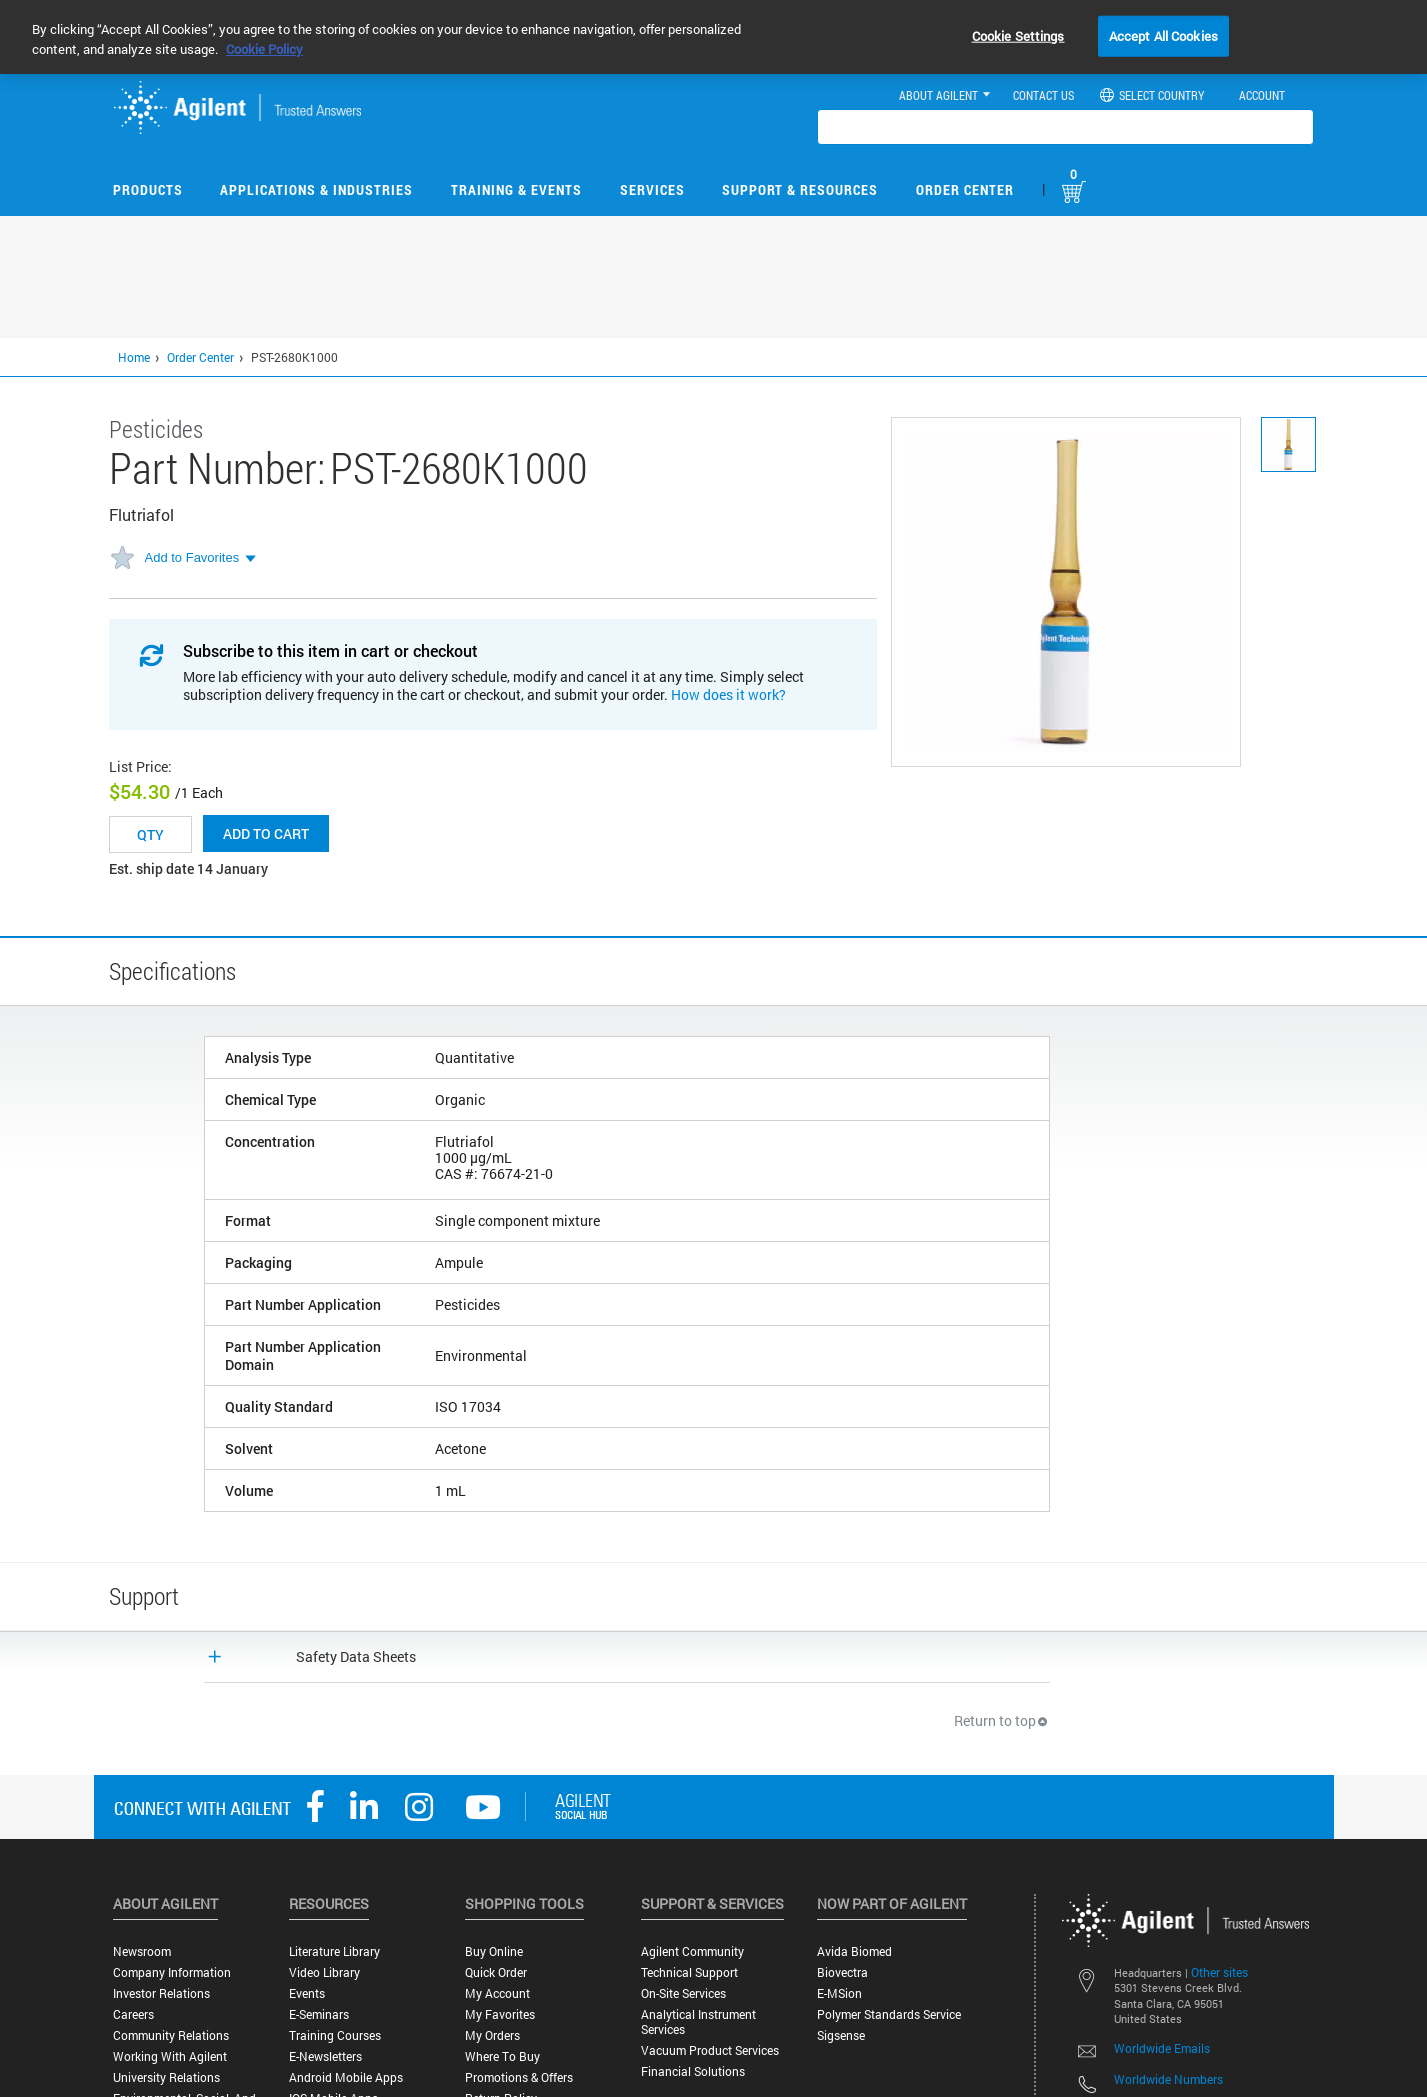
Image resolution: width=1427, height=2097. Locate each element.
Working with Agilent (170, 2056)
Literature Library (334, 1951)
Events (307, 1993)
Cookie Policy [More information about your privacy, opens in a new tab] (264, 49)
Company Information (172, 1972)
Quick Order (496, 1972)
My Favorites (500, 2014)
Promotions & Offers (519, 2077)
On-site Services (683, 1993)
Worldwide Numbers (1168, 2079)
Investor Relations (161, 1993)
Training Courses (335, 2035)
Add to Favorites (192, 557)
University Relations (166, 2077)
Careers (133, 2014)
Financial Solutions (693, 2071)
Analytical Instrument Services (698, 2022)
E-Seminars (319, 2014)
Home (134, 357)
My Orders (492, 2035)
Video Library (324, 1972)
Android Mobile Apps (346, 2077)
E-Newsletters (325, 2056)
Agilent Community (692, 1951)
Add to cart (266, 833)
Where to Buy (502, 2056)
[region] (713, 37)
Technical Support (689, 1972)
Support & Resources (800, 189)
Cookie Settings (1018, 35)
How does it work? (728, 694)
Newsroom (142, 1951)
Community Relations (171, 2035)
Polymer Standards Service (889, 2014)
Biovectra (842, 1972)
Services (652, 189)
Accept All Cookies (1163, 35)
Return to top (1002, 1720)
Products (148, 189)
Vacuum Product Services (710, 2050)
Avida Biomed (854, 1951)
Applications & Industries (316, 189)
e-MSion (839, 1993)
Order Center (965, 189)
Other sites (1219, 1972)
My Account (497, 1993)
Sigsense (841, 2035)
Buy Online (494, 1951)
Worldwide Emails (1162, 2048)
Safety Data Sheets (356, 1656)
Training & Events (516, 189)
